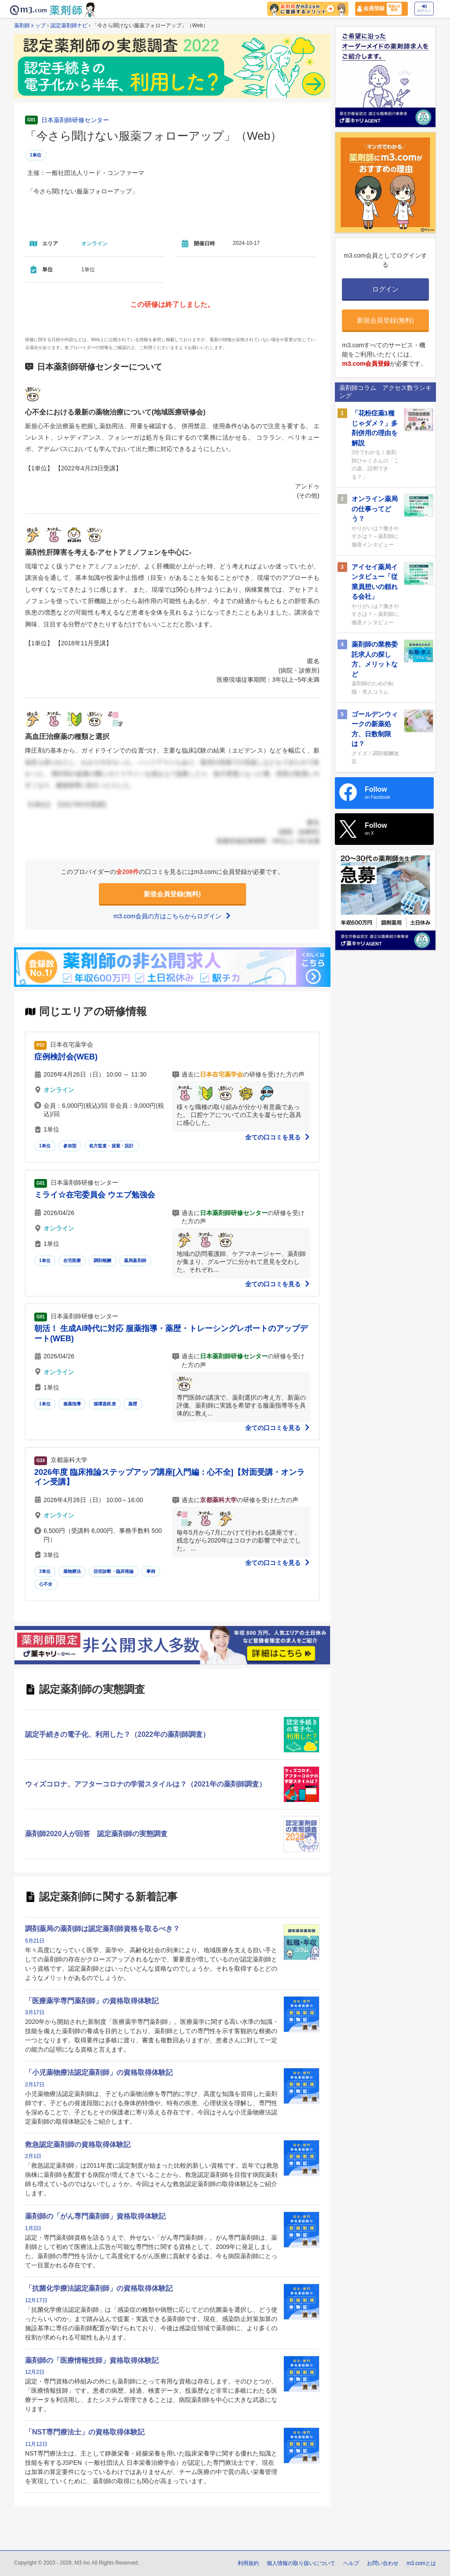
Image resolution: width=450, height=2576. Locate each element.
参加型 (70, 1145)
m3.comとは (421, 2563)
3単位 (45, 1571)
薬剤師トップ (30, 25)
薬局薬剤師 (135, 1260)
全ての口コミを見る (277, 1137)
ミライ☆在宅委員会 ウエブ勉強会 (94, 1194)
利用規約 (248, 2563)
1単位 (35, 155)
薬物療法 (72, 1571)
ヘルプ (351, 2563)
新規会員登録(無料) (172, 894)
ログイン (424, 8)
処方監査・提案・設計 (111, 1145)
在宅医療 (72, 1260)
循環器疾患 (105, 1403)
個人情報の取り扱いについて (301, 2563)
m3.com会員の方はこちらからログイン (172, 916)
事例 (150, 1571)
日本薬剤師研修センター (75, 120)
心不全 (46, 1584)
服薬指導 (72, 1403)
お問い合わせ (383, 2563)
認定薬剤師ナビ (69, 25)
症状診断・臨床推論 (114, 1571)
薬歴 (132, 1403)
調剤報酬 (103, 1260)
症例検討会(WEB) (66, 1056)
